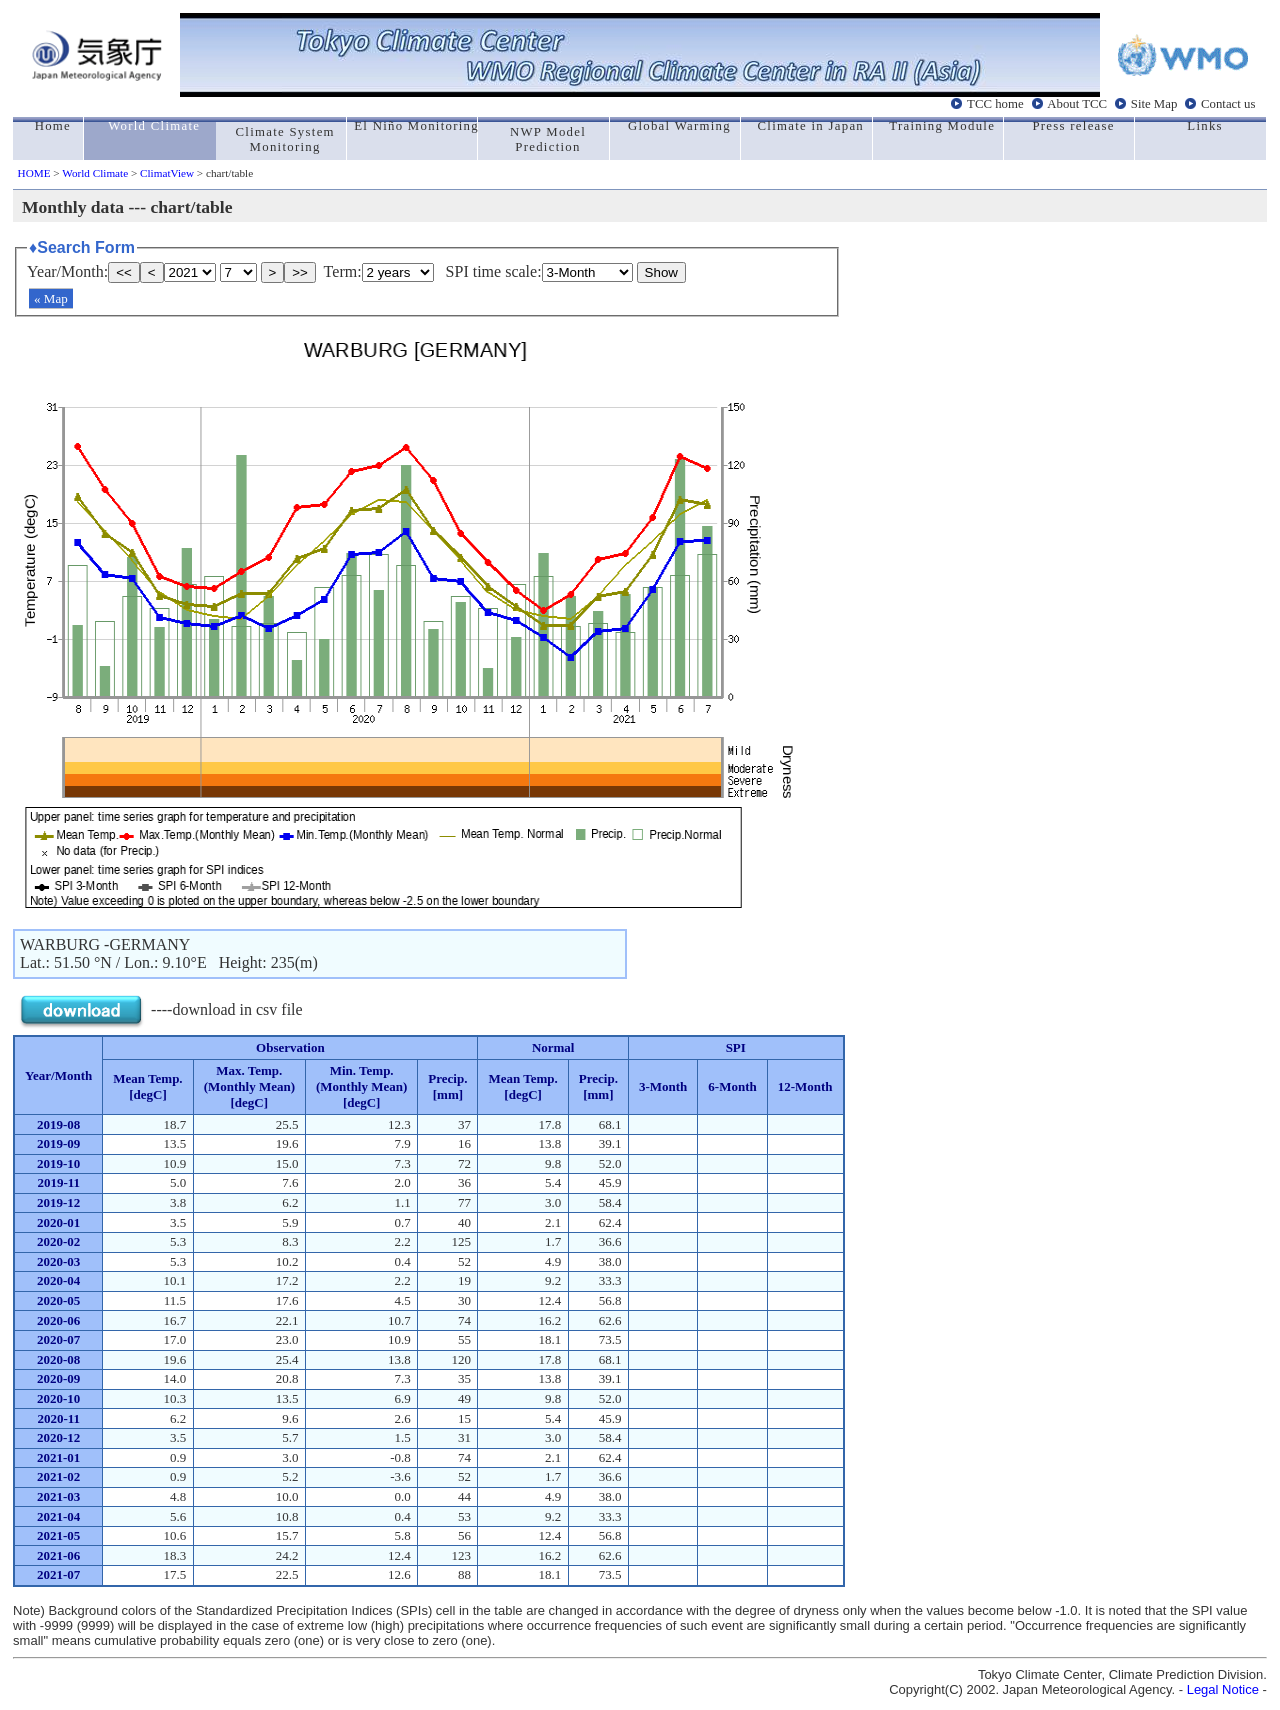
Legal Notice (1223, 1689)
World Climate (95, 173)
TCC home (995, 104)
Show (661, 272)
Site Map (1154, 104)
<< (124, 272)
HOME (34, 173)
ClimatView (167, 173)
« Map (51, 298)
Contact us (1228, 104)
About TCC (1077, 104)
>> (300, 272)
